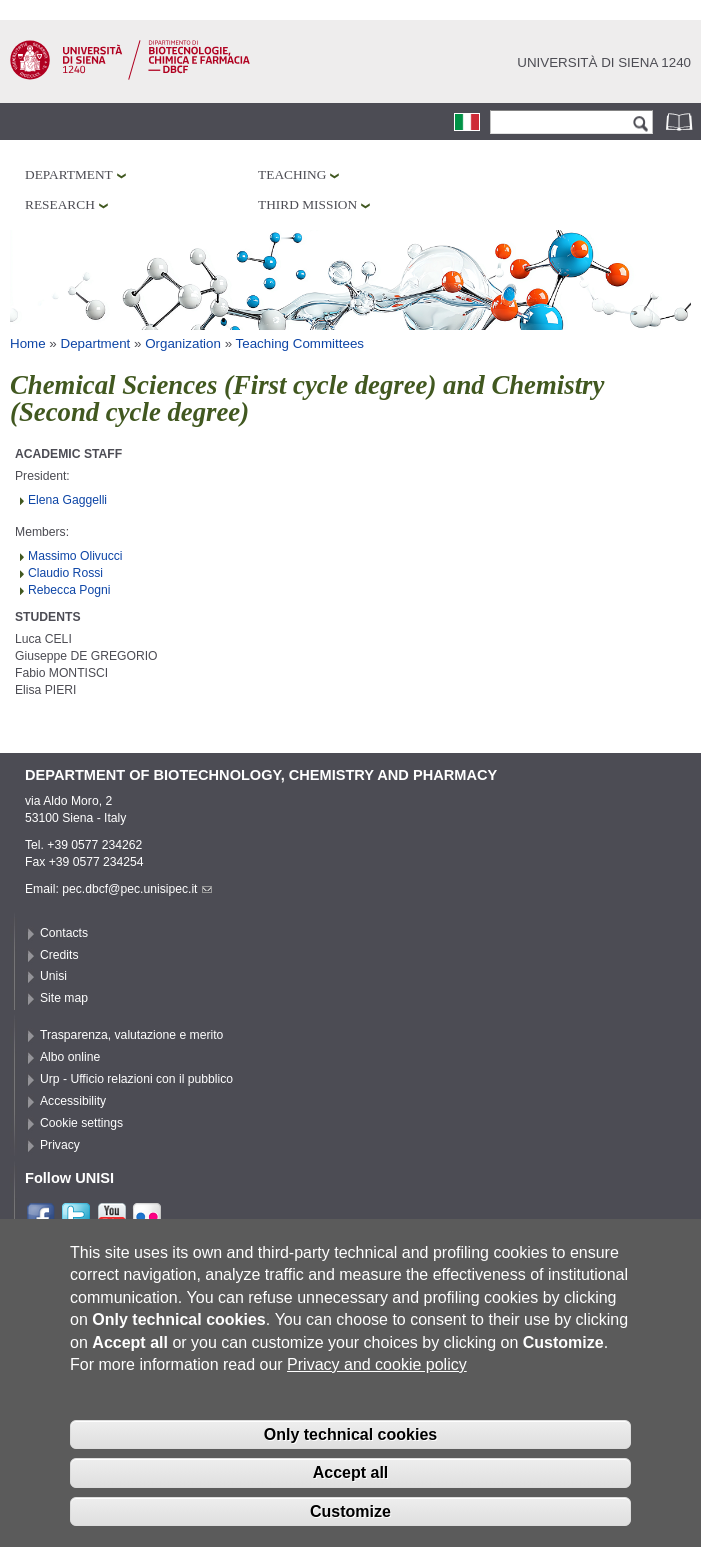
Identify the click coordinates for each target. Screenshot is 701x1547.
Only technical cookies (350, 1450)
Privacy (60, 1145)
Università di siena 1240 (604, 62)
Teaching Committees (300, 343)
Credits (59, 955)
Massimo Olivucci (75, 556)
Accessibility (73, 1101)
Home (28, 343)
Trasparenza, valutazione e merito (131, 1035)
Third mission (307, 204)
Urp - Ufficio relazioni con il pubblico (136, 1079)
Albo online (70, 1057)
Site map (64, 998)
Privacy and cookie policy (377, 1381)
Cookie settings (81, 1123)
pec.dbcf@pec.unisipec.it (137, 889)
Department (69, 174)
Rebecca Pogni (69, 590)
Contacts (64, 933)
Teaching (292, 174)
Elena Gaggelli (67, 500)
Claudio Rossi (65, 573)
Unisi (53, 976)
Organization (183, 343)
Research (60, 204)
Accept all (351, 1489)
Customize (350, 1528)
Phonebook (681, 121)
